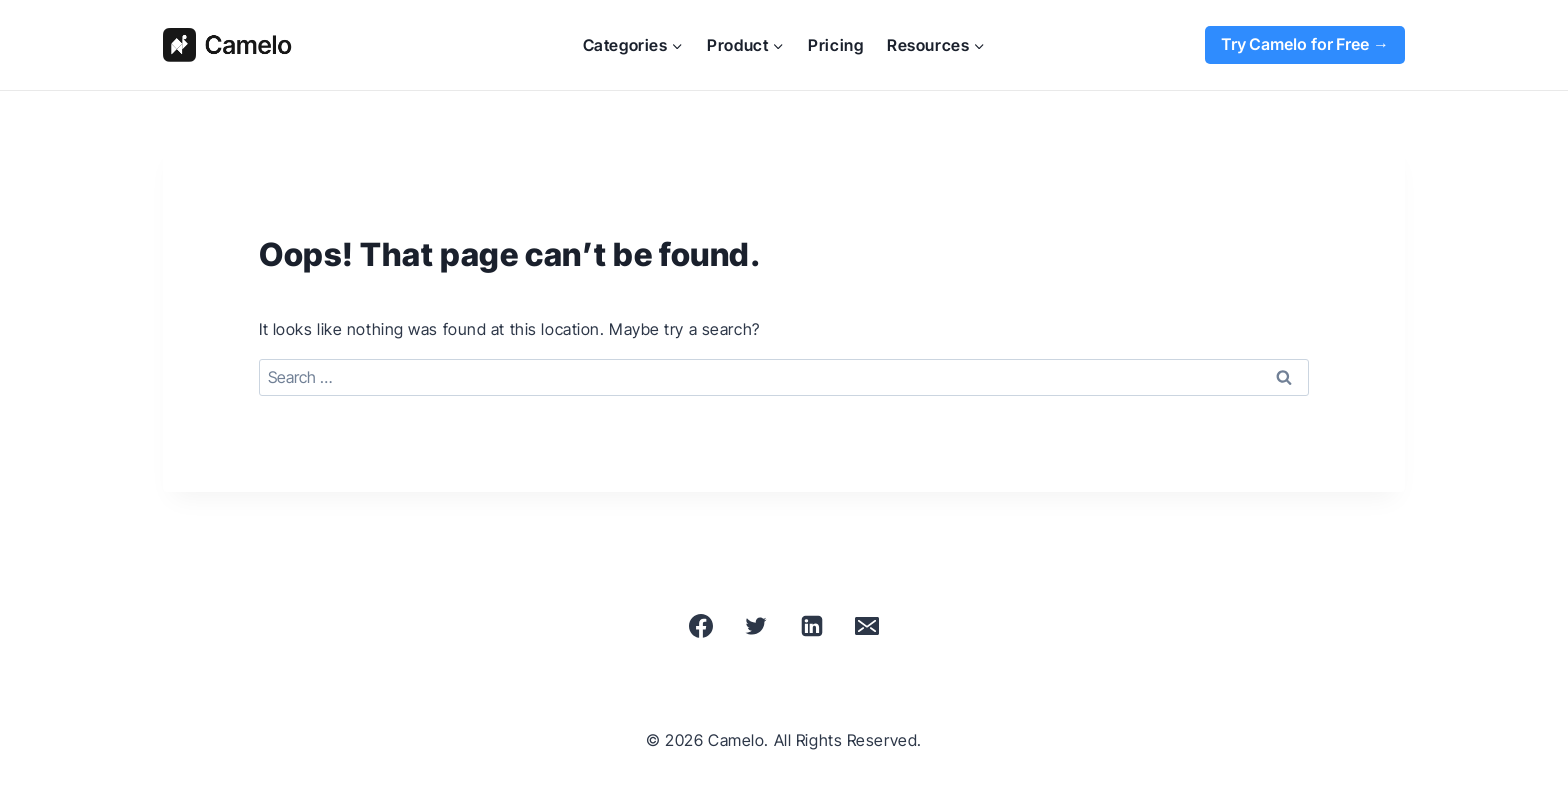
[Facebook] (701, 626)
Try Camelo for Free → (1305, 44)
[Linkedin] (812, 626)
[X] (756, 626)
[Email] (867, 626)
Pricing (835, 45)
